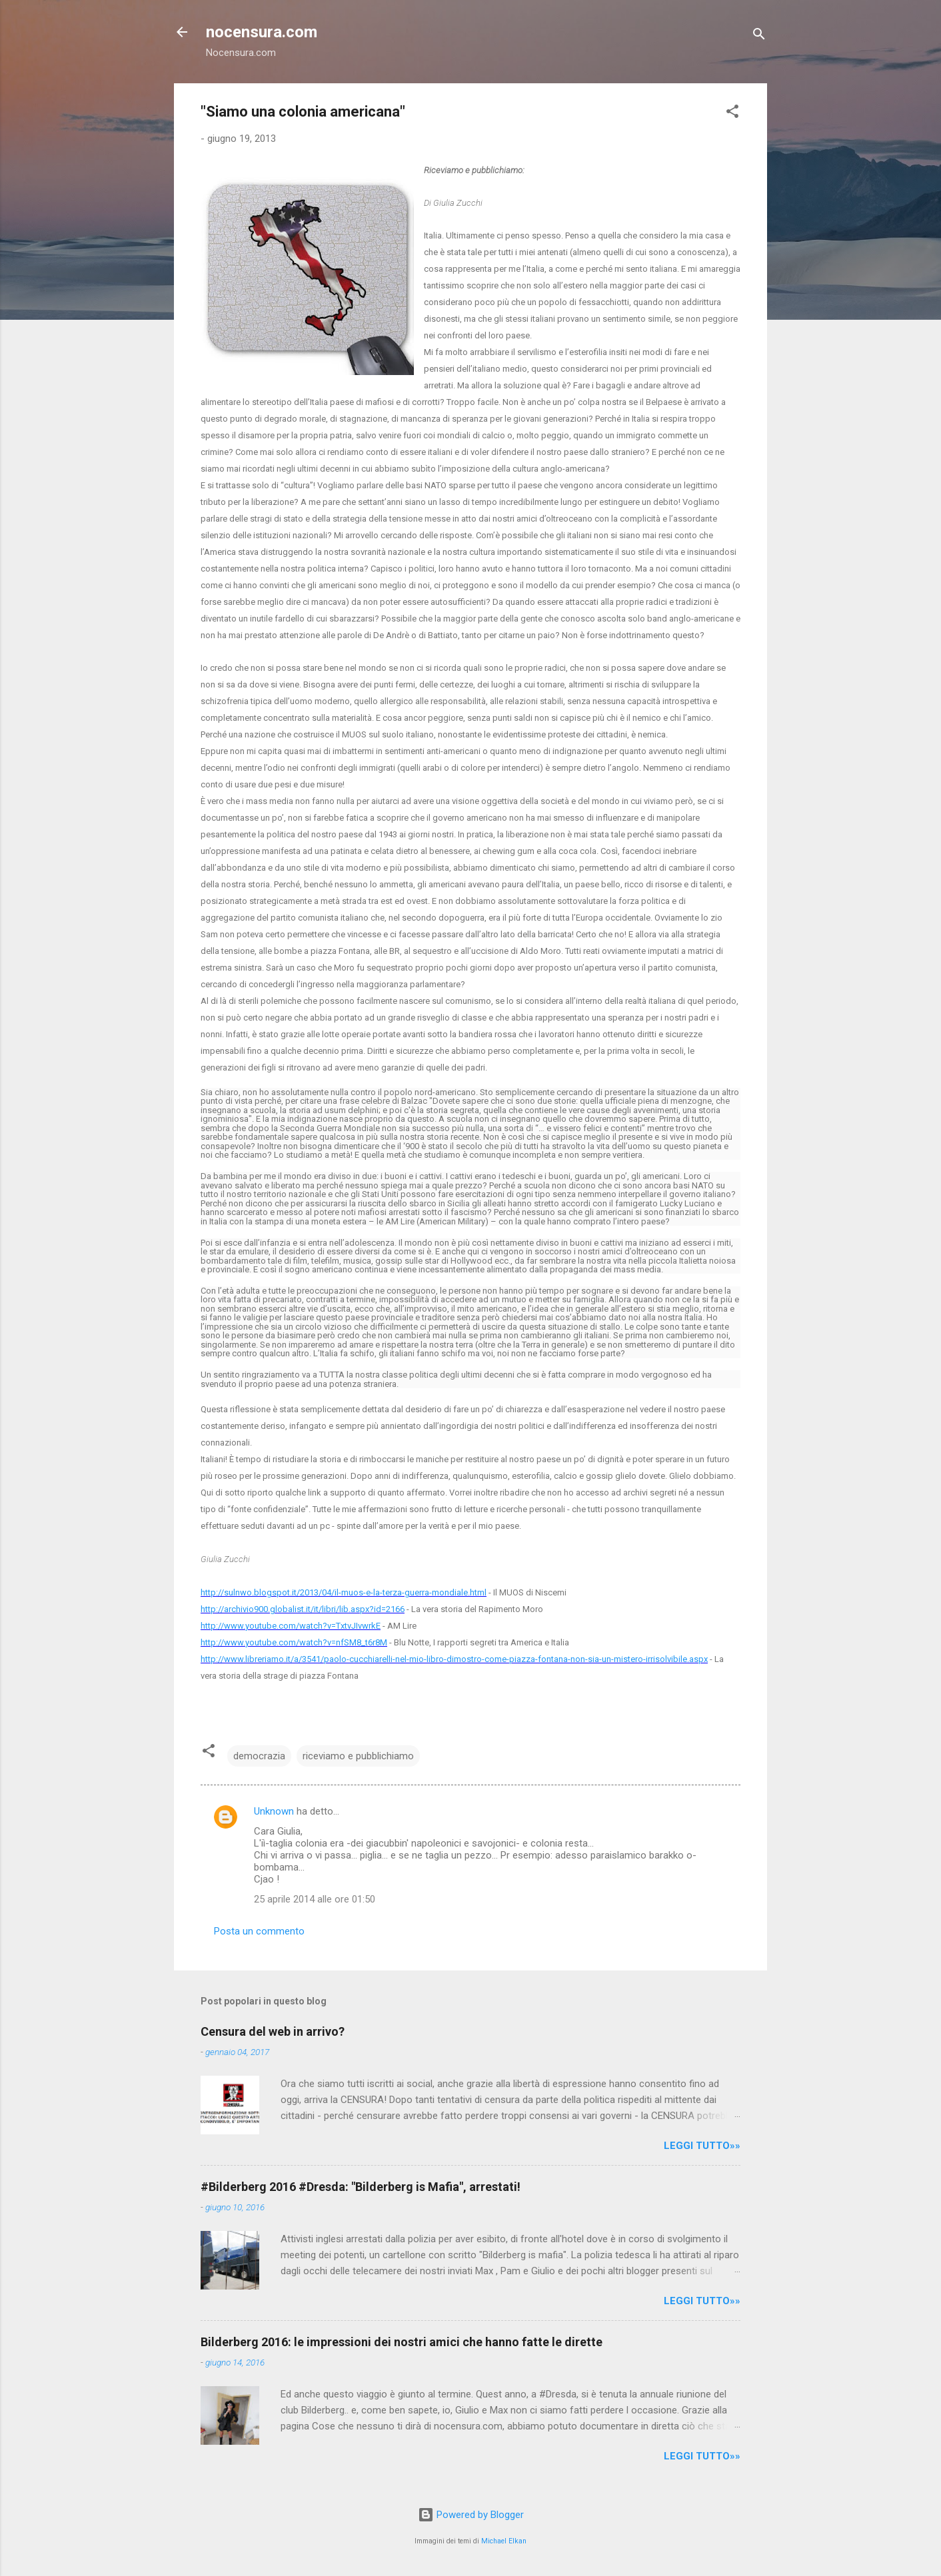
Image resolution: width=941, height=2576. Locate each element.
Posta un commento (259, 1931)
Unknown (274, 1811)
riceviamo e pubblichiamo (358, 1756)
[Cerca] (759, 36)
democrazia (259, 1756)
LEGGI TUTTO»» (702, 2146)
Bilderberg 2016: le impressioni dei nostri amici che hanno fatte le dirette (401, 2342)
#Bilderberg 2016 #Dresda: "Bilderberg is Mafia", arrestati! (360, 2187)
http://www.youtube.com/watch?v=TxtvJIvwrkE (291, 1626)
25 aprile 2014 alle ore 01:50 (314, 1899)
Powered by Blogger (471, 2515)
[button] (732, 113)
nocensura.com (261, 32)
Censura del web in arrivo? (273, 2031)
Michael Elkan (503, 2541)
